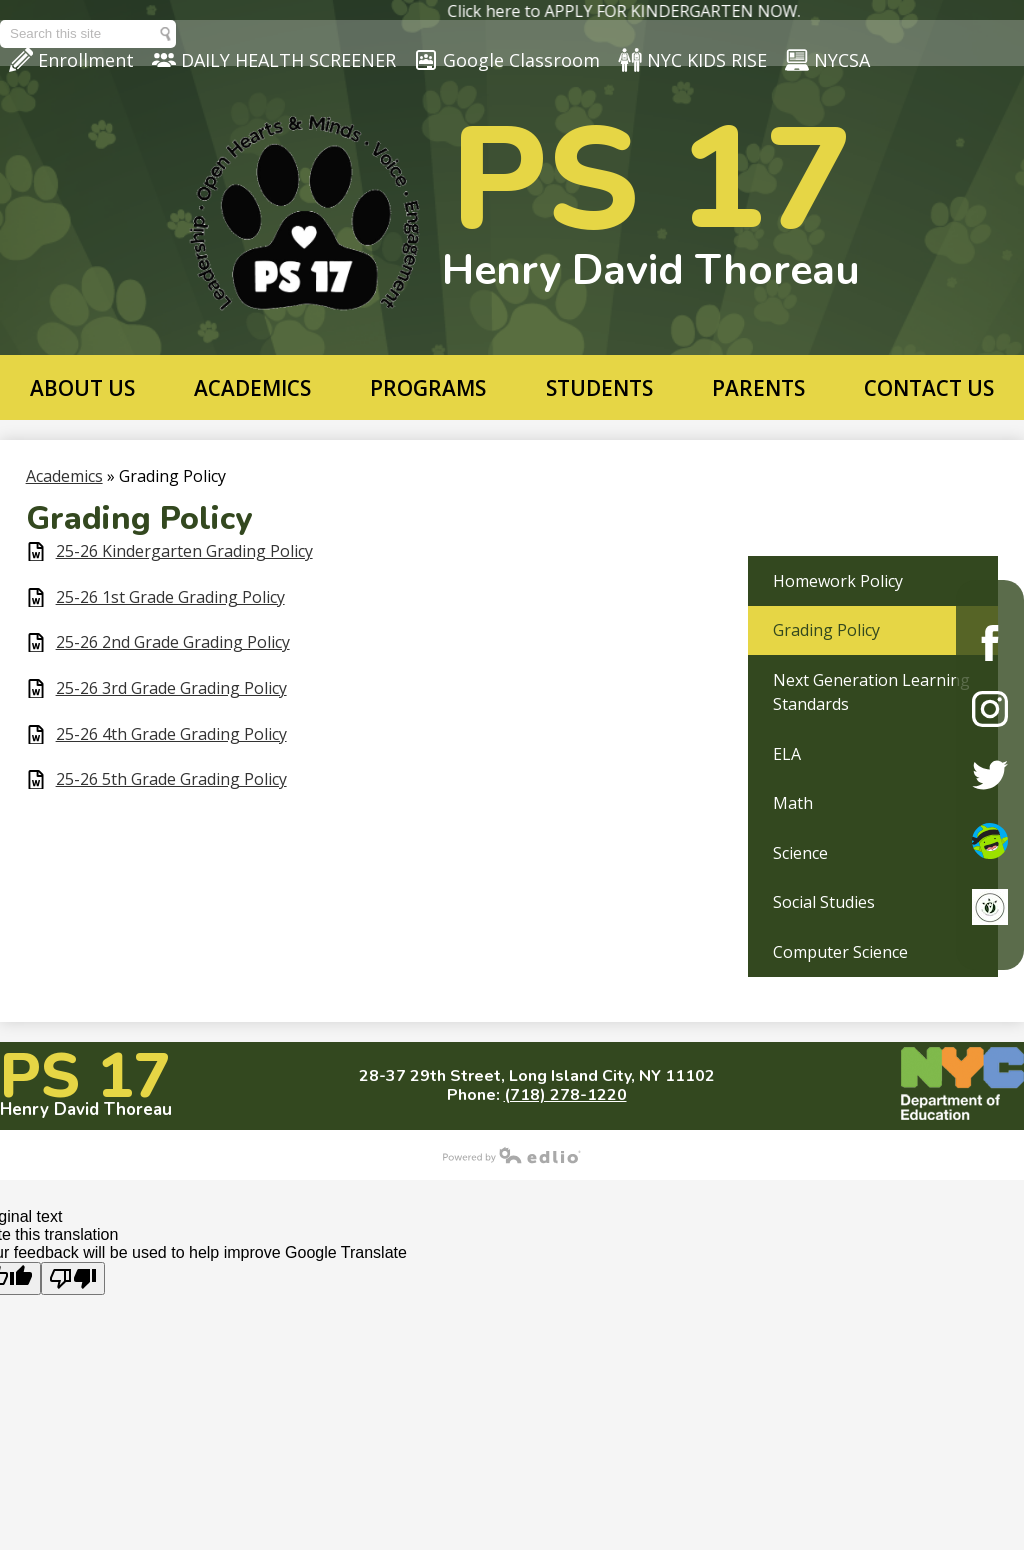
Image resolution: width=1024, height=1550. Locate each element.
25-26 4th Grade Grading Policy (171, 734)
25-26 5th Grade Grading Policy (171, 779)
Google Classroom (507, 60)
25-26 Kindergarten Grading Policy (184, 551)
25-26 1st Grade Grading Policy (170, 597)
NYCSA (827, 60)
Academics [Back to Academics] (64, 476)
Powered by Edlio (512, 1155)
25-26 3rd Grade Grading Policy (171, 688)
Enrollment (71, 60)
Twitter (990, 775)
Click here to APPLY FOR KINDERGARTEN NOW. (648, 11)
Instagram (990, 709)
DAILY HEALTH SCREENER (274, 60)
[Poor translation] (73, 1278)
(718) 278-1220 (565, 1095)
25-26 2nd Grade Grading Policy (173, 642)
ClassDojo (990, 841)
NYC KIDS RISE (692, 60)
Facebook (990, 643)
